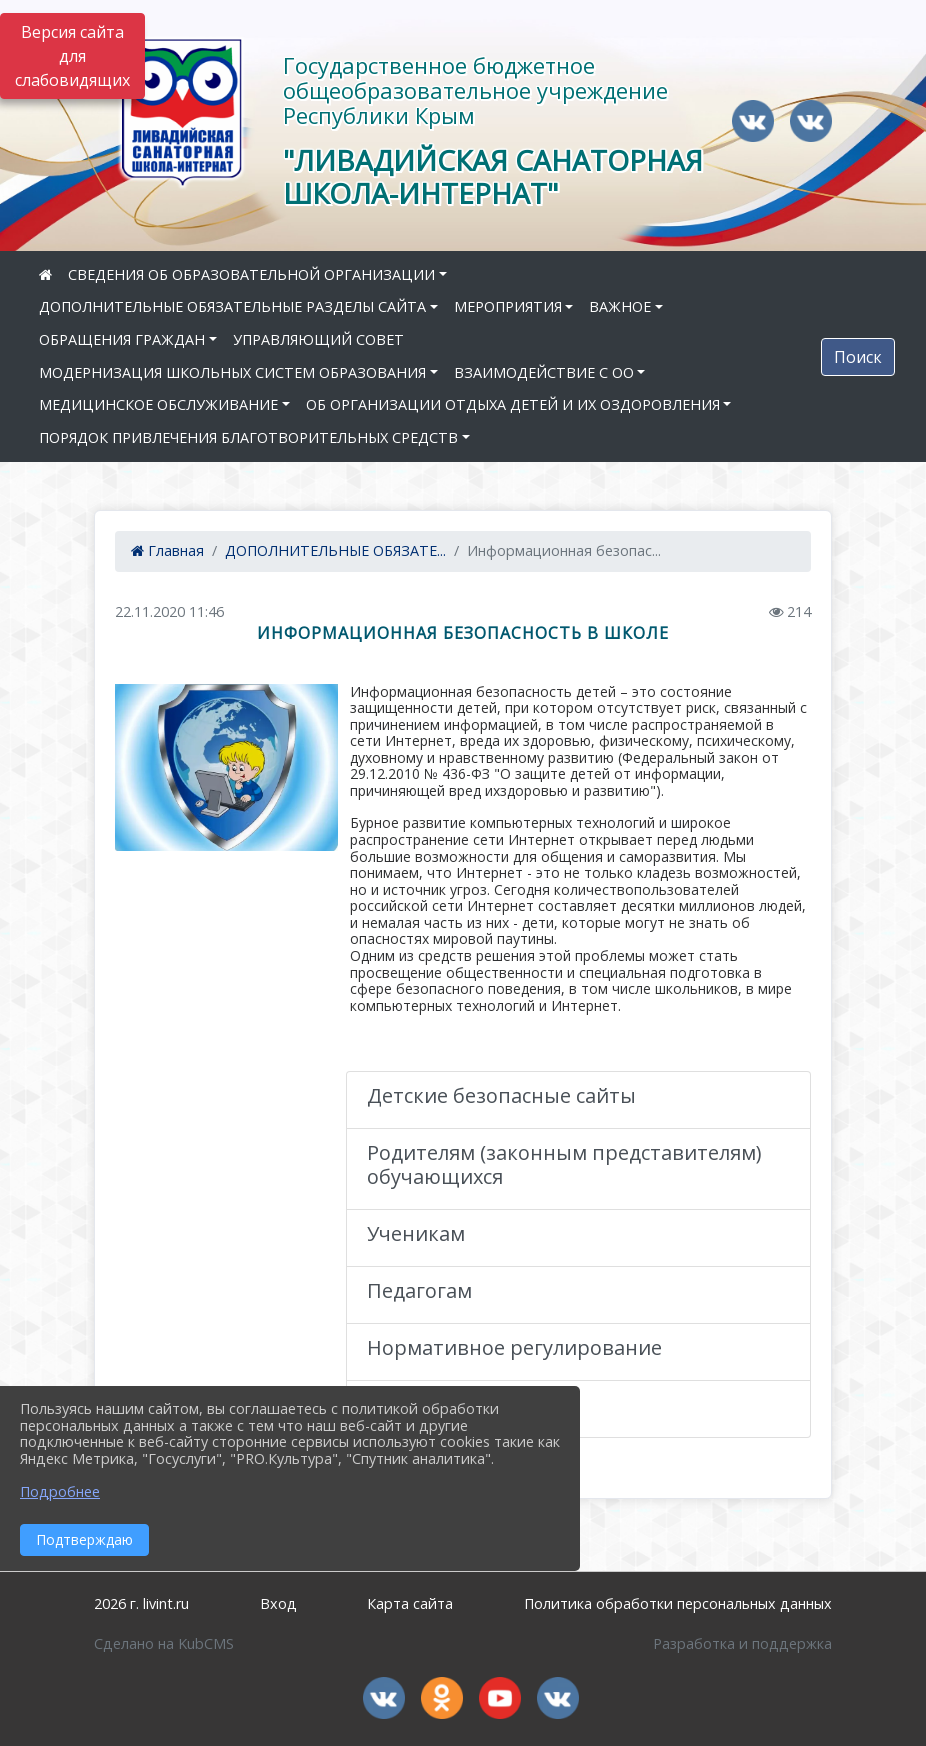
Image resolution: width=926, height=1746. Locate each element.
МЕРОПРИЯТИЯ (508, 306)
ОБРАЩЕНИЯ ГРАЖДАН (122, 339)
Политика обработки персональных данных (678, 1603)
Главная (167, 550)
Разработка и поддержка (742, 1643)
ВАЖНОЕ (620, 306)
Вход (278, 1603)
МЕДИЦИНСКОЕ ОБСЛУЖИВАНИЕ (158, 404)
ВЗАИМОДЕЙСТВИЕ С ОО (544, 372)
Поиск (858, 357)
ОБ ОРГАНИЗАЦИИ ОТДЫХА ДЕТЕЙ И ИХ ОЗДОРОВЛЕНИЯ (513, 404)
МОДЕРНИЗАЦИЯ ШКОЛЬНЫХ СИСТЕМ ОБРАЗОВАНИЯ (232, 372)
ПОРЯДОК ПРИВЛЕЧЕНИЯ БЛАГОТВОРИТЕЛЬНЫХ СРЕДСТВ (248, 437)
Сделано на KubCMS (164, 1643)
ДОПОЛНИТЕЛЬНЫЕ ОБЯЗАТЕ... (335, 550)
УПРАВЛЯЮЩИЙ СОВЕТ (318, 339)
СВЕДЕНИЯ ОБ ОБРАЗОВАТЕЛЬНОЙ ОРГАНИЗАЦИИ (251, 274)
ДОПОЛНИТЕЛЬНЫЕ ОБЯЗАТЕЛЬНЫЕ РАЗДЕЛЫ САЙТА (232, 306)
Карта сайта (410, 1603)
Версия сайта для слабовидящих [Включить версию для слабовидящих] (72, 56)
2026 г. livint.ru (141, 1603)
